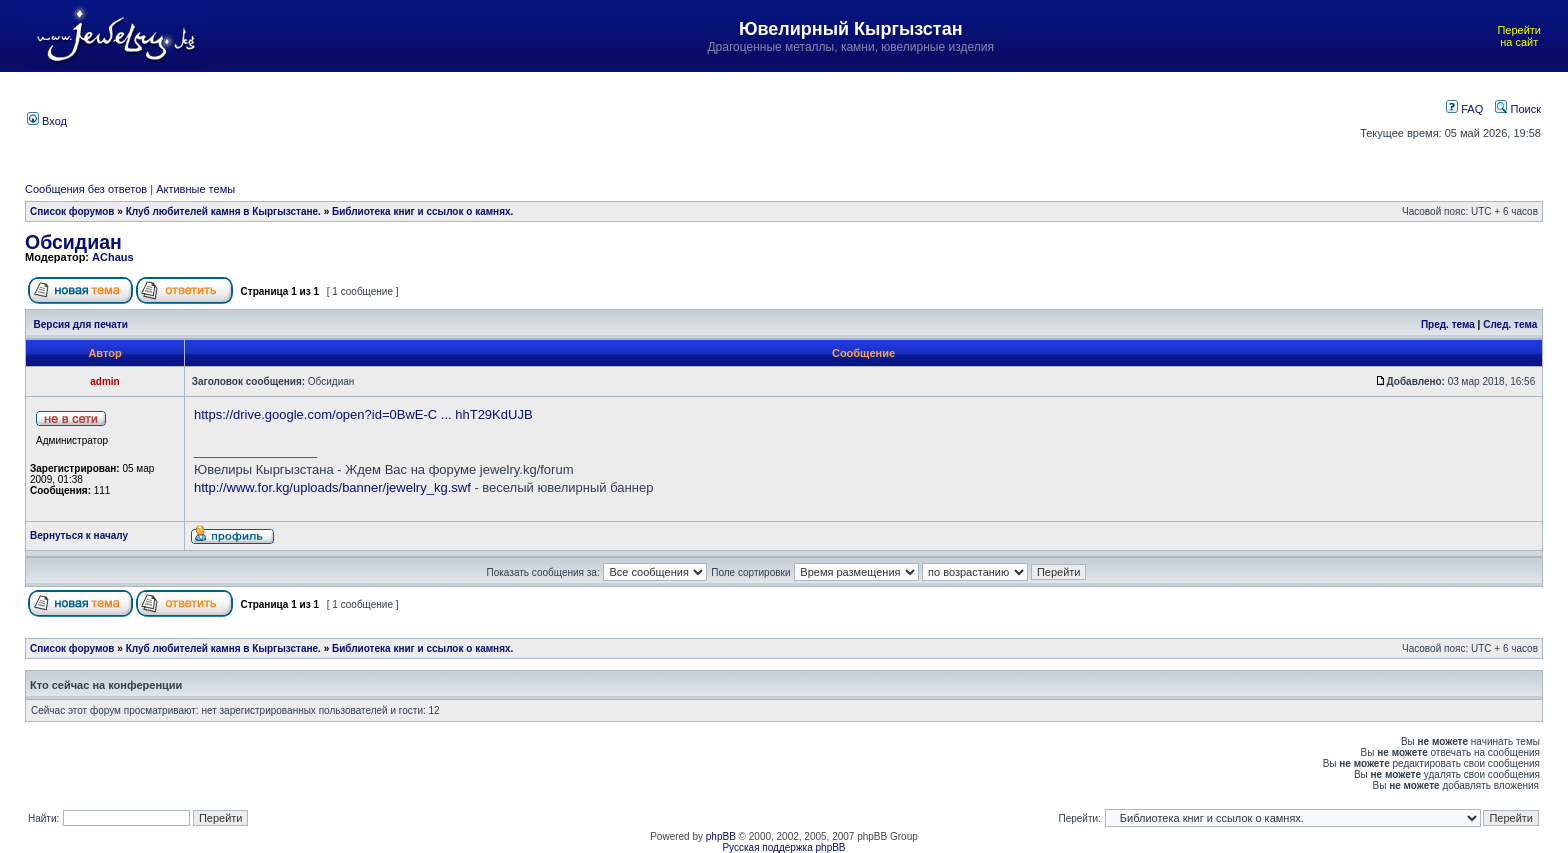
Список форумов (72, 211)
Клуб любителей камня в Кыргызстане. (223, 211)
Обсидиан (73, 242)
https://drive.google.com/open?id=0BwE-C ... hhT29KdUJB (363, 414)
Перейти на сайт (1519, 36)
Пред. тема (1448, 324)
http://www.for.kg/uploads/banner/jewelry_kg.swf (332, 487)
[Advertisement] (675, 119)
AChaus (113, 257)
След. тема (1510, 324)
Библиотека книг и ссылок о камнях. (422, 211)
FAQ (1464, 109)
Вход (47, 121)
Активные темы (195, 189)
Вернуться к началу (79, 535)
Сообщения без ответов (86, 189)
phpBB (721, 836)
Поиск (1518, 109)
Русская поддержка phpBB (783, 847)
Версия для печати (81, 324)
